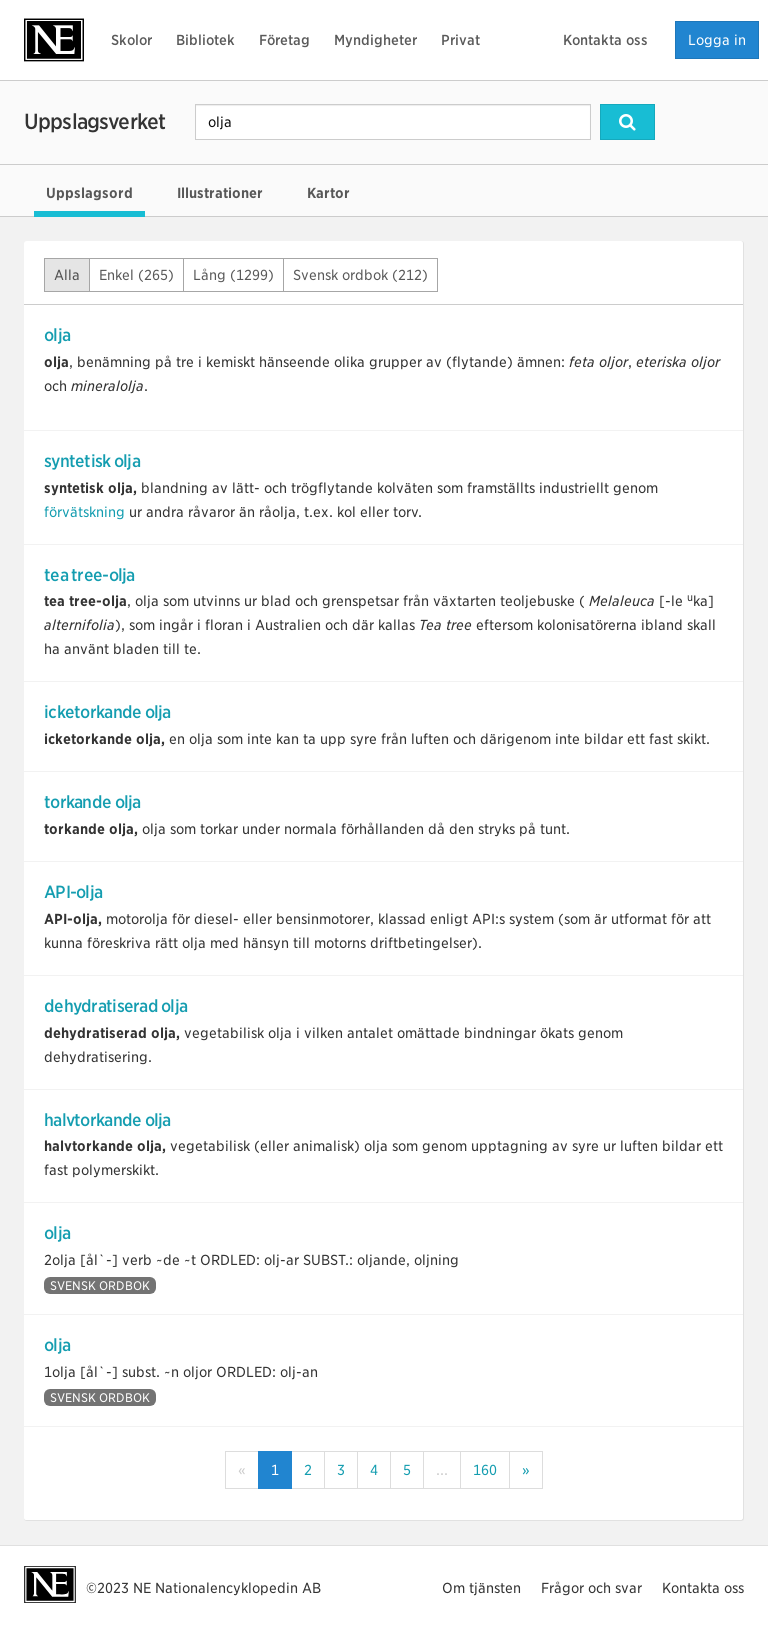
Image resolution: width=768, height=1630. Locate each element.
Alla (67, 275)
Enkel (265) (136, 275)
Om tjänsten (481, 1588)
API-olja (73, 892)
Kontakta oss (605, 40)
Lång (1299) (233, 275)
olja (57, 335)
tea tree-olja (89, 575)
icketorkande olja (107, 712)
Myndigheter (375, 40)
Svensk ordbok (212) (360, 275)
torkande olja (92, 802)
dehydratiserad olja (115, 1006)
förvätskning (84, 512)
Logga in (717, 40)
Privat (460, 40)
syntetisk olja (92, 461)
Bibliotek (205, 40)
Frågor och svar (591, 1588)
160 (485, 1470)
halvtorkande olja (107, 1120)
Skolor (131, 40)
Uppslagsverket (94, 121)
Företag (284, 40)
